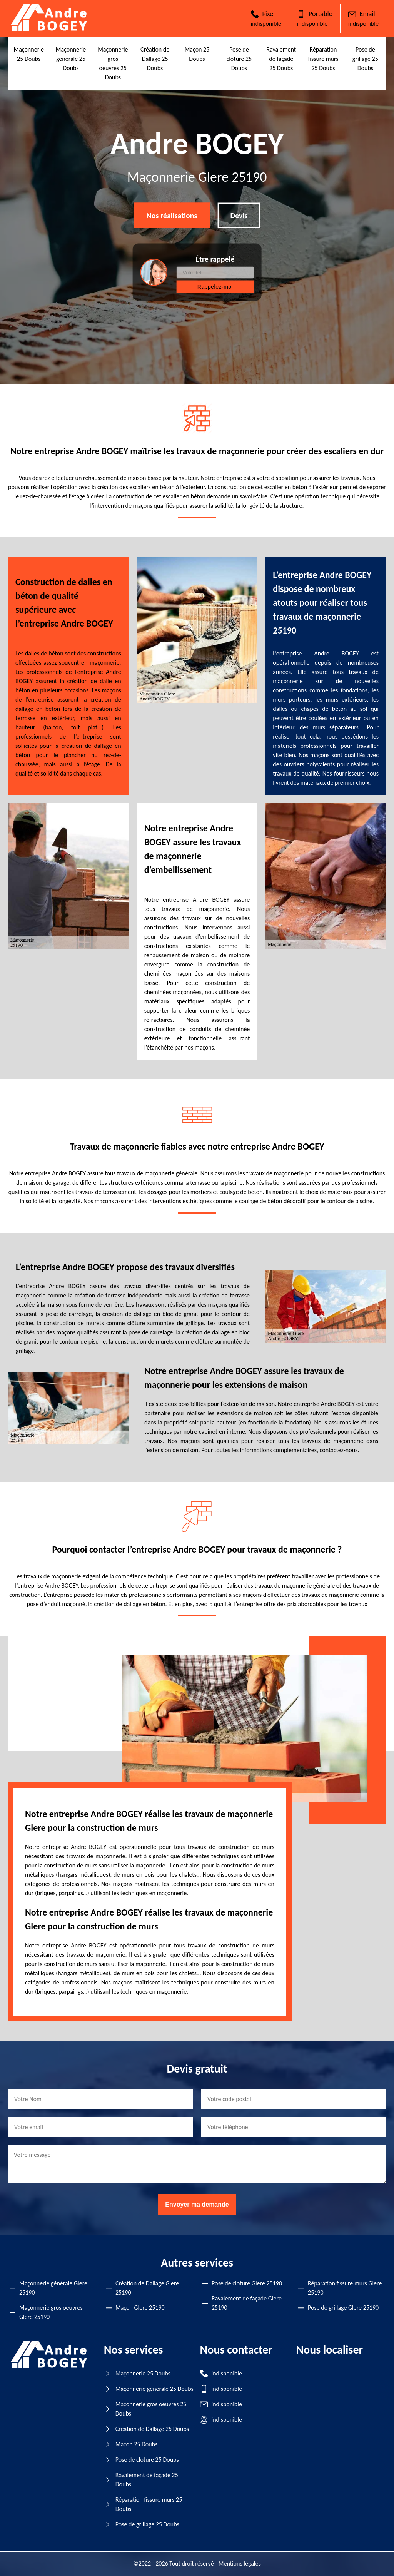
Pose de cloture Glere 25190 (247, 2283)
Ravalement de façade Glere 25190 (247, 2303)
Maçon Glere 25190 (140, 2307)
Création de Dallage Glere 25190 (147, 2288)
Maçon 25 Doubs (136, 2444)
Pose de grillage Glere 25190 (343, 2307)
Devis (238, 215)
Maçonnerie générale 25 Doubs (71, 59)
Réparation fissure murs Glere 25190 (345, 2288)
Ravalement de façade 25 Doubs (281, 59)
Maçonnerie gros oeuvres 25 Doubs (151, 2408)
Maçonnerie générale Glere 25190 (53, 2288)
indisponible (266, 23)
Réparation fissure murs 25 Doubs (323, 59)
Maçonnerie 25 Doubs (142, 2373)
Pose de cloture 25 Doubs (239, 59)
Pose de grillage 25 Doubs (365, 59)
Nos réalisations (172, 215)
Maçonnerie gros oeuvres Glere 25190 (51, 2312)
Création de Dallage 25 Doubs (154, 59)
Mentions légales (240, 2563)
